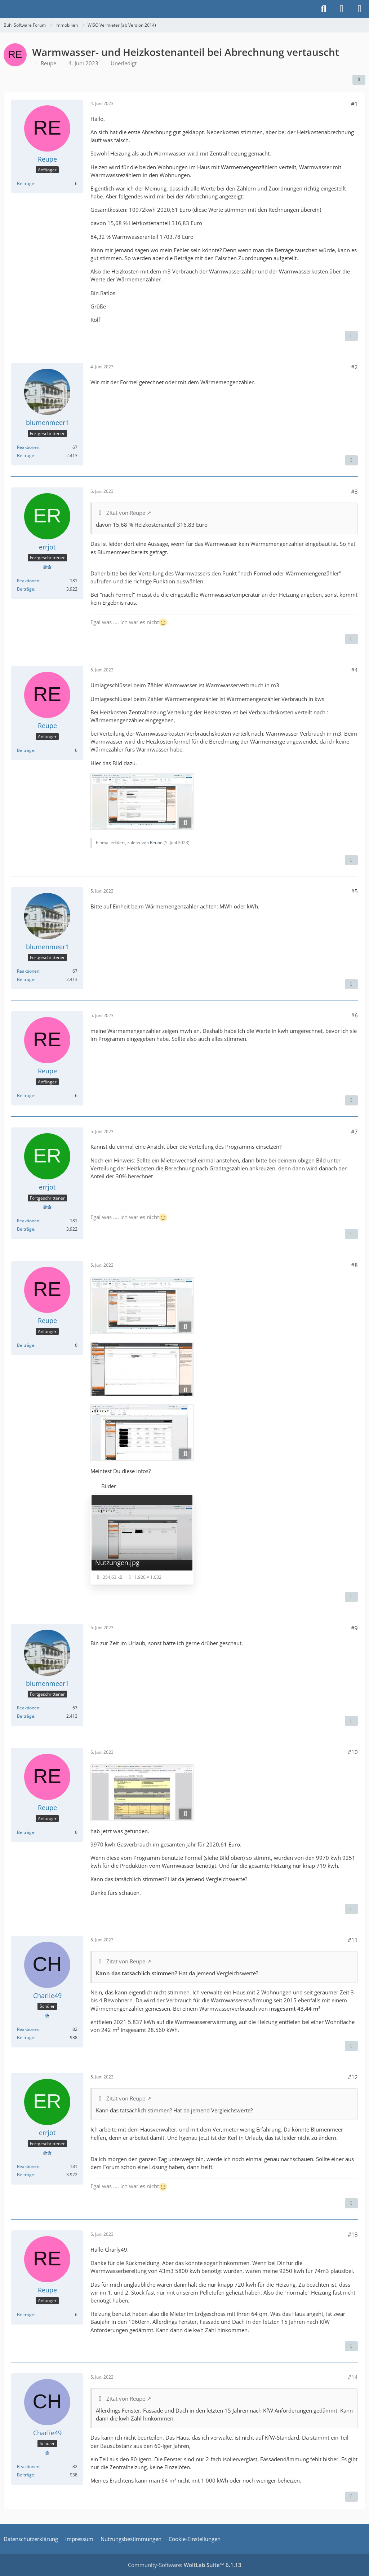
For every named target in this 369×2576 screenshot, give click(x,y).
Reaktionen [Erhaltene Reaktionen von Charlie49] (28, 2029)
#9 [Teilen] (354, 1627)
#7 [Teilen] (354, 1131)
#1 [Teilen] (354, 103)
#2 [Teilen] (354, 367)
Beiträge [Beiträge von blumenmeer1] (25, 455)
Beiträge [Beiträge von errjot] (25, 589)
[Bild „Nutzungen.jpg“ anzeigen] (142, 1539)
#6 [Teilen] (354, 1015)
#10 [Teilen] (353, 1752)
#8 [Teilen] (354, 1265)
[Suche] (323, 9)
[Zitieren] (351, 336)
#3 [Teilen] (354, 491)
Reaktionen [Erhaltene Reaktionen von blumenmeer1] (28, 447)
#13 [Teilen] (353, 2234)
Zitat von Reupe (125, 512)
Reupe (48, 63)
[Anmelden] (341, 9)
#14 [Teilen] (353, 2377)
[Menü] (359, 9)
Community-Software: (184, 2564)
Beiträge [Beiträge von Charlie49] (25, 2037)
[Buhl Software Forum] (3, 9)
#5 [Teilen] (354, 891)
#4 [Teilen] (354, 670)
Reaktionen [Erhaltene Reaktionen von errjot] (28, 581)
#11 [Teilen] (353, 1940)
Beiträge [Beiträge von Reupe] (25, 183)
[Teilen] (358, 80)
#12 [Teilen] (353, 2077)
